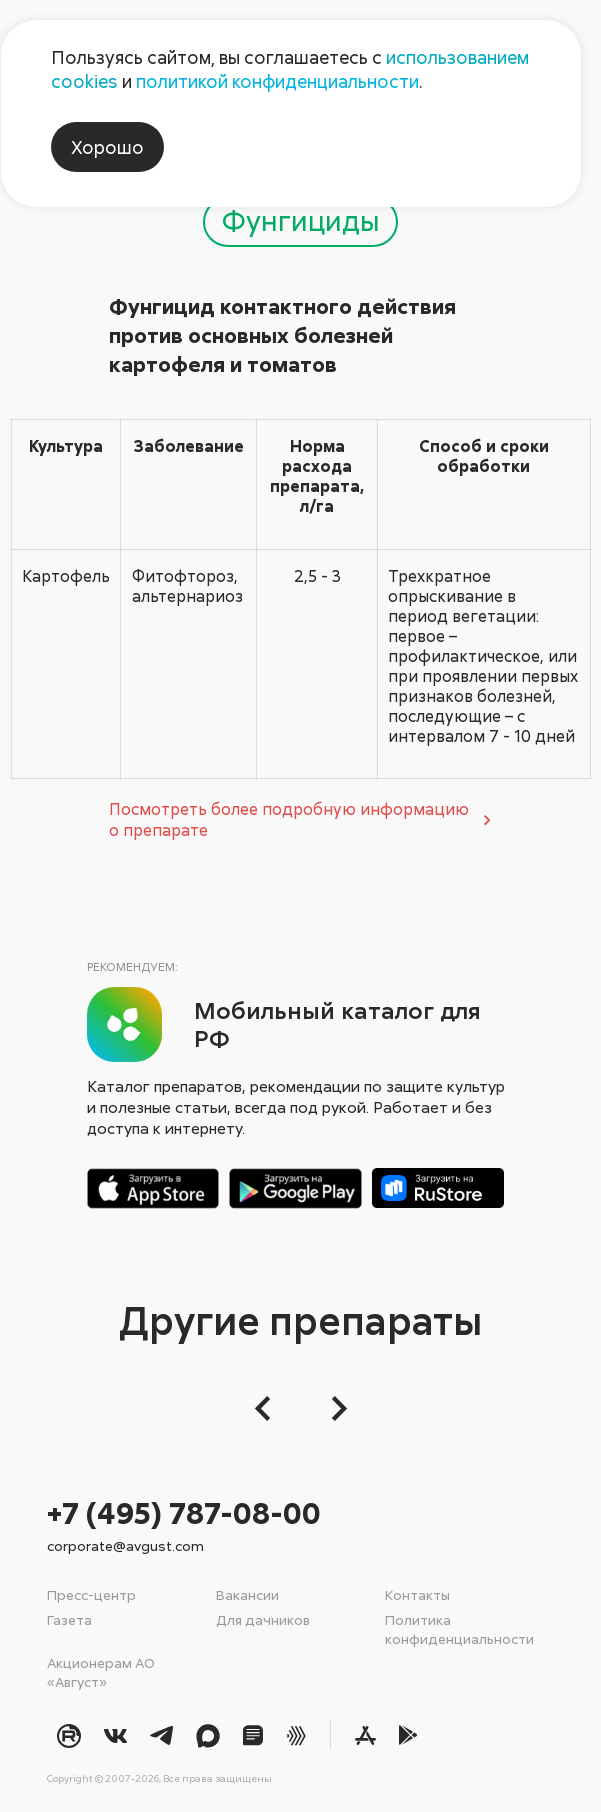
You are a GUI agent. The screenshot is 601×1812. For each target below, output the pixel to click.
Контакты (417, 1594)
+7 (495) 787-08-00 (184, 1512)
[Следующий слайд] (333, 1408)
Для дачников (263, 1619)
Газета (69, 1619)
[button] (268, 1408)
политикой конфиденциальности (277, 81)
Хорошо (107, 147)
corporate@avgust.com (125, 1545)
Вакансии (247, 1594)
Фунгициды (301, 220)
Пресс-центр (91, 1594)
